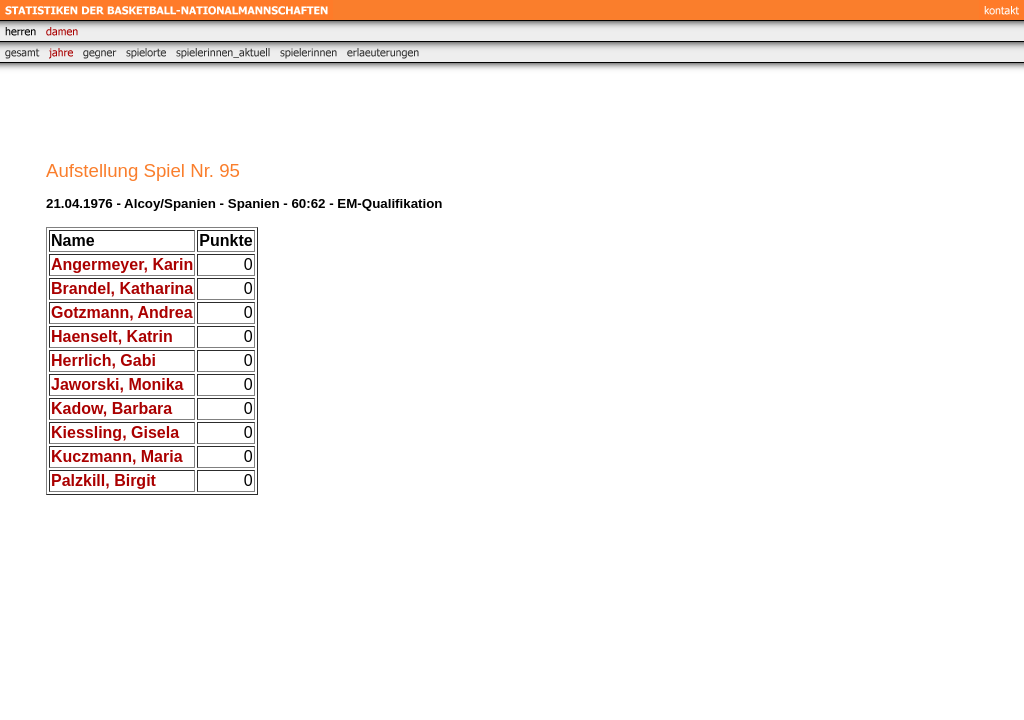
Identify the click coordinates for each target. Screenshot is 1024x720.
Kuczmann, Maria (117, 456)
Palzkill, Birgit (103, 480)
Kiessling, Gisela (115, 432)
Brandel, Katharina (122, 288)
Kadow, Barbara (111, 408)
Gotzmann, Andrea (122, 312)
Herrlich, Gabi (103, 360)
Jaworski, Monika (117, 384)
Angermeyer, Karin (122, 264)
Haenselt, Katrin (112, 336)
